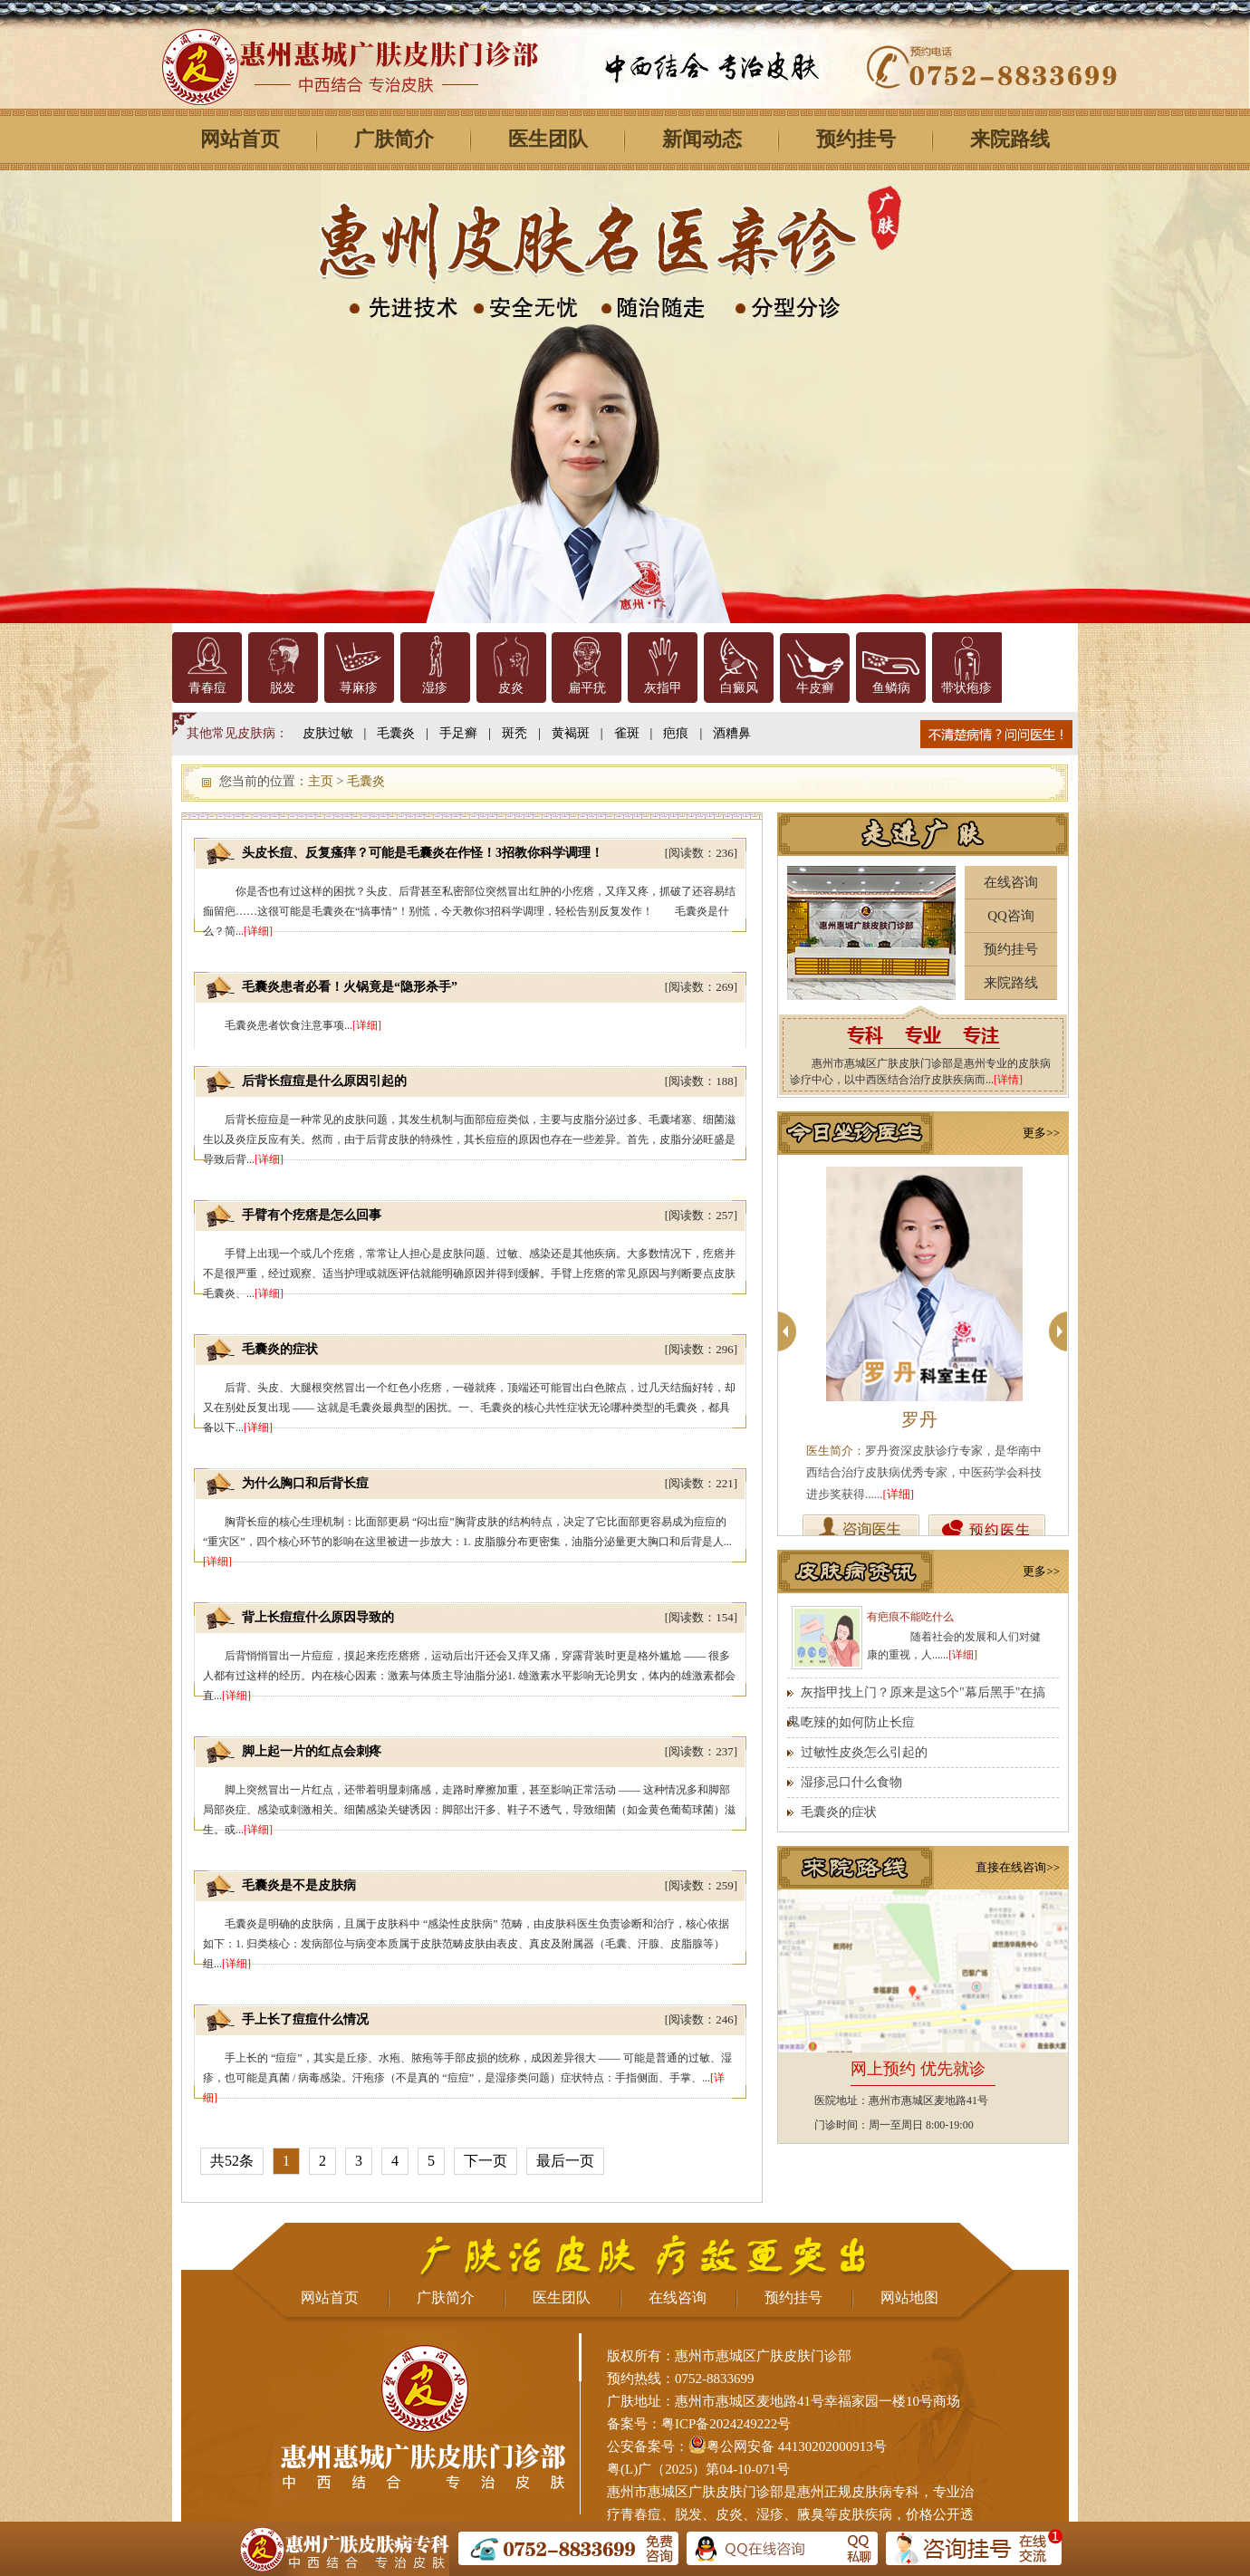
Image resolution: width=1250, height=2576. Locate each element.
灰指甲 (663, 688)
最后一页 (565, 2160)
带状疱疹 (966, 688)
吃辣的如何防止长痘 (858, 1722)
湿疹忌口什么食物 (851, 1782)
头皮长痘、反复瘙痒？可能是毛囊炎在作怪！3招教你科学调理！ (422, 853)
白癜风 (739, 688)
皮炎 (511, 688)
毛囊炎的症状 (280, 1349)
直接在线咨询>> (1018, 1867)
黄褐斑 (571, 733)
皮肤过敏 (328, 733)
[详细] (258, 931)
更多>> (1041, 1132)
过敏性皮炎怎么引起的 (864, 1752)
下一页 (485, 2160)
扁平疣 (587, 688)
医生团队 (548, 139)
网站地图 (909, 2297)
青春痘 (207, 688)
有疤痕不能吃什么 (910, 1616)
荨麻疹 (359, 688)
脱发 (282, 688)
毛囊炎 (396, 733)
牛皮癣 (815, 688)
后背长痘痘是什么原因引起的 (324, 1081)
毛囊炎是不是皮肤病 (299, 1885)
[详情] (1008, 1079)
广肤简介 (394, 139)
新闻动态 (702, 139)
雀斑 (626, 733)
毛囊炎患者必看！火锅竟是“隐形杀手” (349, 987)
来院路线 (1010, 139)
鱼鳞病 (891, 688)
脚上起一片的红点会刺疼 (311, 1751)
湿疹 (434, 688)
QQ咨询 (1010, 915)
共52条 (232, 2160)
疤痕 (675, 733)
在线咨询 (1011, 882)
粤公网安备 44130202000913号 (797, 2446)
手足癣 (458, 733)
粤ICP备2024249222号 (726, 2424)
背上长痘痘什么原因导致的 (318, 1617)
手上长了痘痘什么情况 (305, 2019)
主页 (320, 781)
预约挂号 (856, 139)
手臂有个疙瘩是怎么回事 (311, 1215)
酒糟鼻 (732, 733)
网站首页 (240, 139)
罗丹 (919, 1419)
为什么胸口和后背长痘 (305, 1483)
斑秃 (514, 733)
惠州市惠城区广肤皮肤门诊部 (695, 2492)
